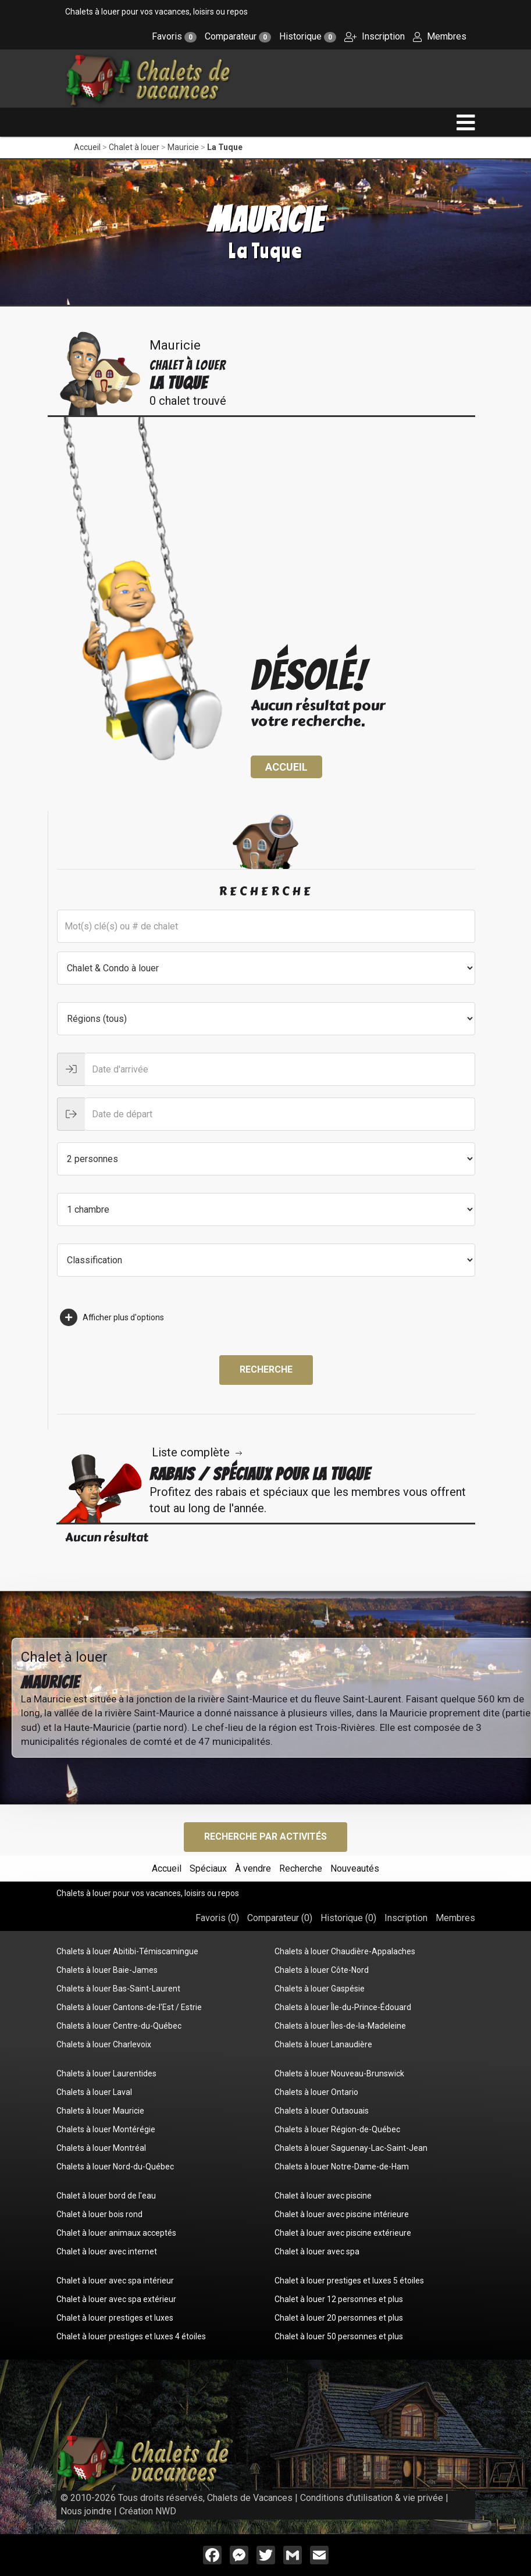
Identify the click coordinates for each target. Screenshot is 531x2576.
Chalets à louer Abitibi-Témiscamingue (127, 1951)
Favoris (174, 36)
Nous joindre (86, 2511)
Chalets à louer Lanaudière (323, 2044)
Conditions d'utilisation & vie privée (371, 2497)
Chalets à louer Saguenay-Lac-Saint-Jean (351, 2148)
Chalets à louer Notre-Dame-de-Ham (342, 2166)
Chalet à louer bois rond (99, 2214)
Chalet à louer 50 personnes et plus (339, 2336)
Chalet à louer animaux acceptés (116, 2232)
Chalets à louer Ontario (316, 2092)
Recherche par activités (265, 1836)
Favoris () (217, 1917)
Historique (307, 36)
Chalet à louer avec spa (317, 2251)
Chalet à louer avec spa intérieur (115, 2280)
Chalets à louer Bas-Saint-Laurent (118, 1988)
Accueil (87, 147)
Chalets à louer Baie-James (107, 1970)
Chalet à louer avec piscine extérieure (343, 2232)
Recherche (266, 1369)
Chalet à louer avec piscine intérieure (342, 2214)
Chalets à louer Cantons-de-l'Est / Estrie (129, 2007)
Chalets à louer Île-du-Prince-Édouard (343, 2007)
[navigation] (466, 122)
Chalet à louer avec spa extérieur (116, 2299)
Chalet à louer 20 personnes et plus (339, 2317)
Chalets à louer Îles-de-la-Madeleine (340, 2025)
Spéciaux (208, 1868)
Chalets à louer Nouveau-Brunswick (339, 2073)
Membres (439, 36)
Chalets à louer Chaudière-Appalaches (345, 1951)
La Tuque (225, 147)
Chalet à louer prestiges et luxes (114, 2317)
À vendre (253, 1868)
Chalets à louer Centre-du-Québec (118, 2025)
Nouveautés (354, 1868)
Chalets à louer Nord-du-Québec (115, 2166)
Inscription (374, 36)
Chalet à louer (134, 147)
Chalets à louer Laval (94, 2092)
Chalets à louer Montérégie (105, 2129)
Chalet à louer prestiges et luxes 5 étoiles (349, 2280)
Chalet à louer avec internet (106, 2251)
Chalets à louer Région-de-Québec (337, 2129)
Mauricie (183, 147)
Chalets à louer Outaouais (322, 2110)
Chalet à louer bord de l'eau (106, 2195)
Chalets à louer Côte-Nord (322, 1970)
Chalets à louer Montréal (101, 2148)
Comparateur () (279, 1917)
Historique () (348, 1917)
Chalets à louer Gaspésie (320, 1988)
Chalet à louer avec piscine (323, 2195)
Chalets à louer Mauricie (100, 2110)
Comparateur (238, 36)
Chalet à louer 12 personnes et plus (339, 2299)
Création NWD (147, 2511)
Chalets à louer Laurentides (106, 2073)
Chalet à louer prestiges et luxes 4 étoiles (131, 2336)
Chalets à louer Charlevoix (103, 2044)
